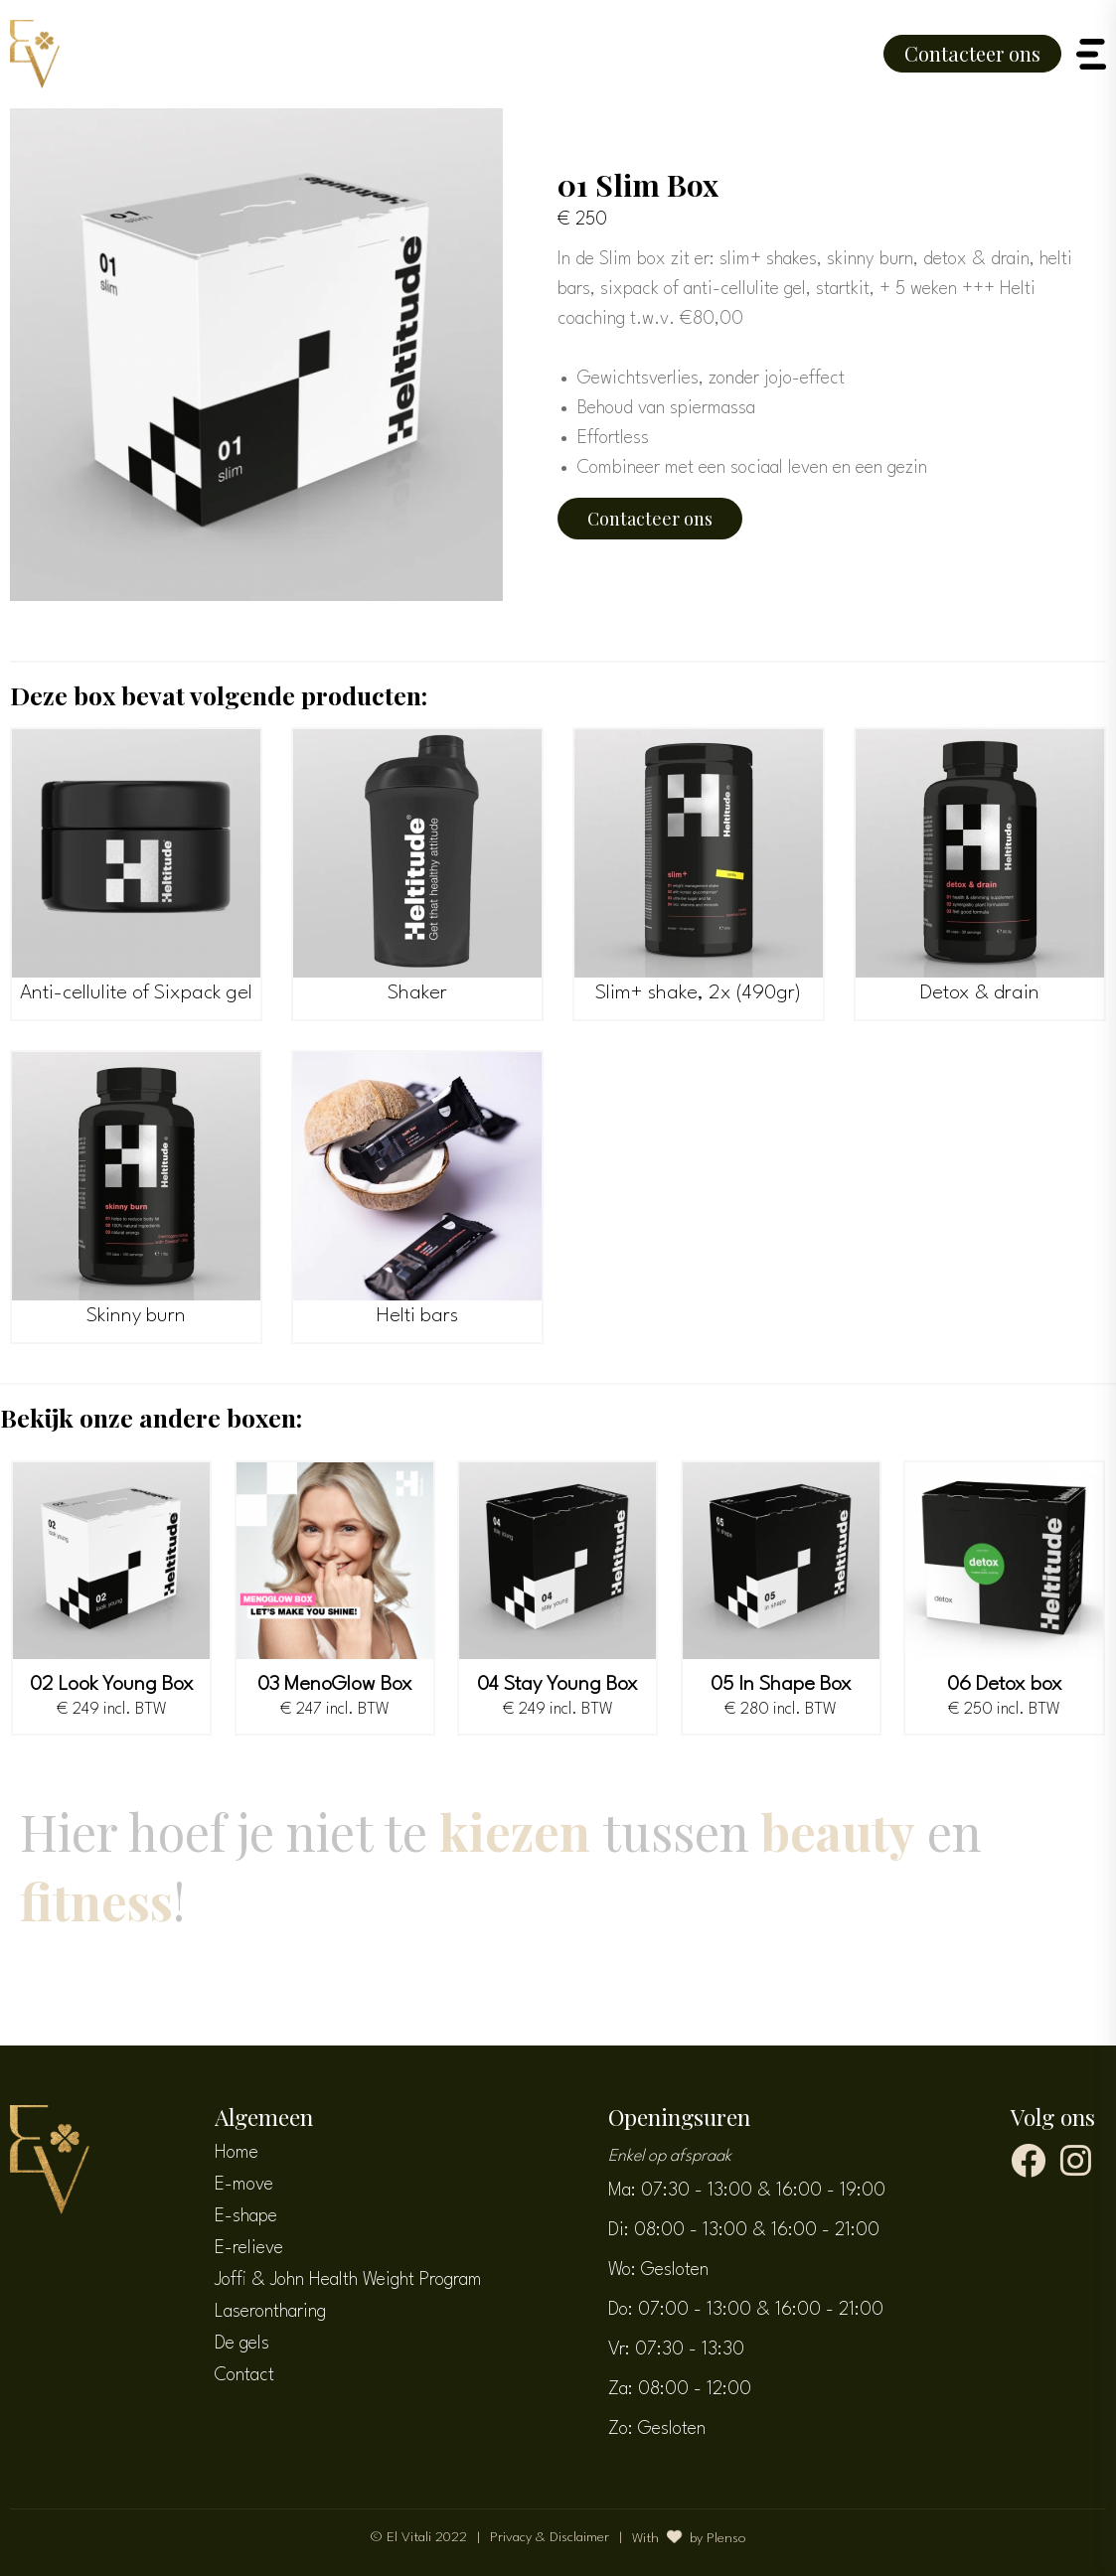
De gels (242, 2343)
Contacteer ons (972, 53)
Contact (244, 2375)
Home (236, 2153)
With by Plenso (689, 2537)
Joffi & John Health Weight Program (348, 2280)
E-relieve (249, 2248)
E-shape (246, 2216)
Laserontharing (270, 2312)
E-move (244, 2185)
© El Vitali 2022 (419, 2537)
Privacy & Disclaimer (549, 2537)
